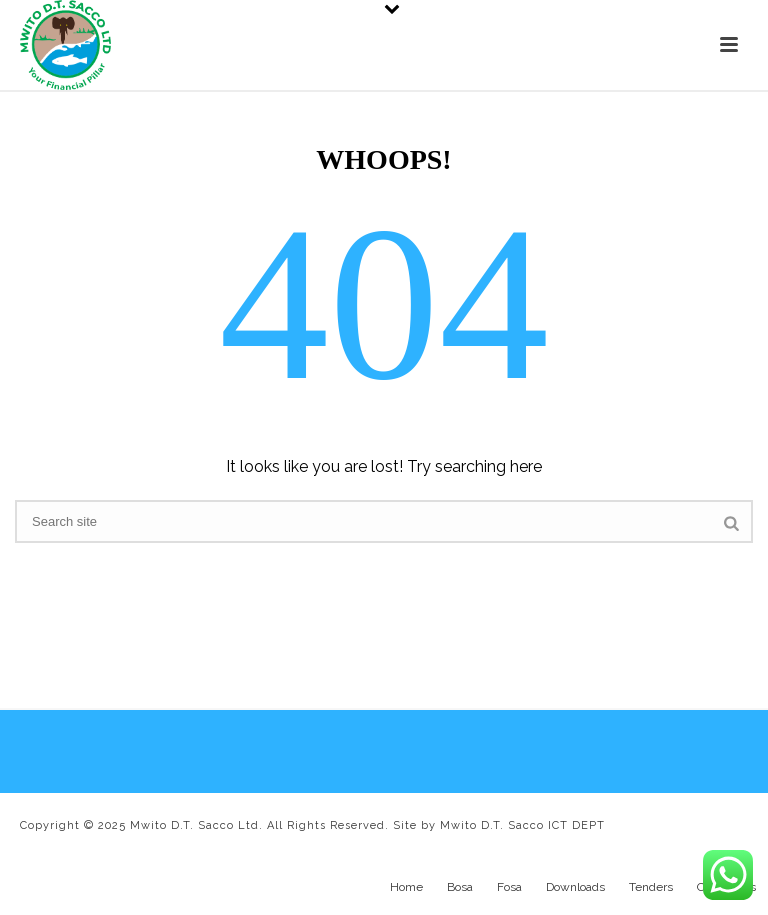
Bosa (460, 887)
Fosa (509, 887)
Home (406, 887)
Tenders (651, 887)
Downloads (575, 887)
